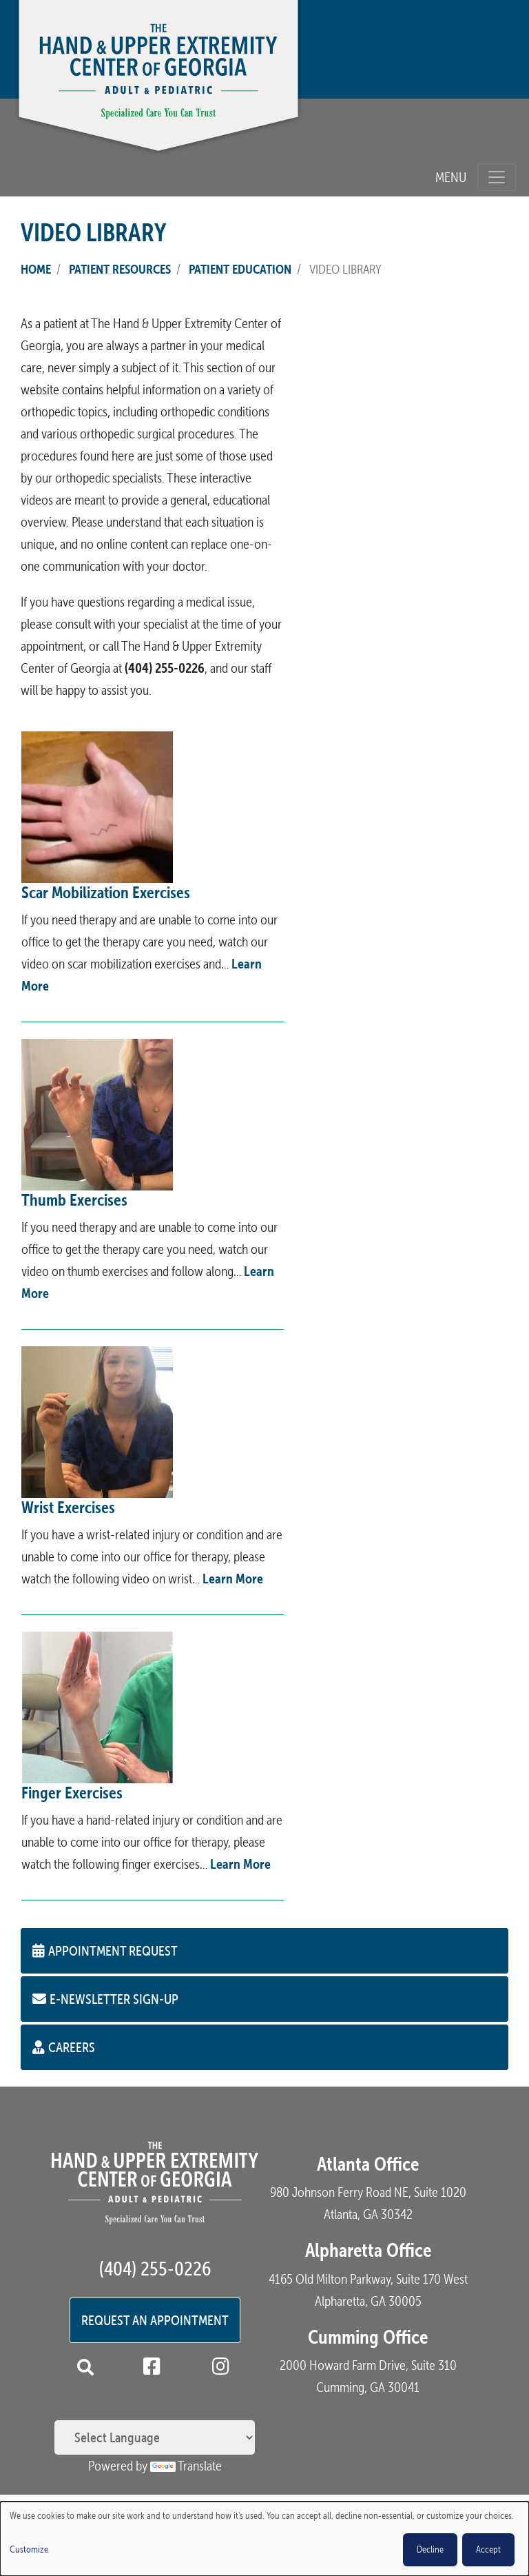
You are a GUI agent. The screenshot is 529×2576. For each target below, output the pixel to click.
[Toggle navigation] (496, 177)
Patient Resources (120, 269)
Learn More (233, 1578)
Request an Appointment (155, 2320)
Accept (488, 2549)
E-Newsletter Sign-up (105, 1998)
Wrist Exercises (68, 1507)
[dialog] (264, 2539)
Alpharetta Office (368, 2250)
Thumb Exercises (74, 1200)
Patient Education (240, 269)
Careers (63, 2047)
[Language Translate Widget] (154, 2437)
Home (36, 269)
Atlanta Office (368, 2164)
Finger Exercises (72, 1793)
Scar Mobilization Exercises (105, 892)
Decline (430, 2549)
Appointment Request (105, 1950)
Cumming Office (368, 2337)
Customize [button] (29, 2549)
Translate (186, 2465)
